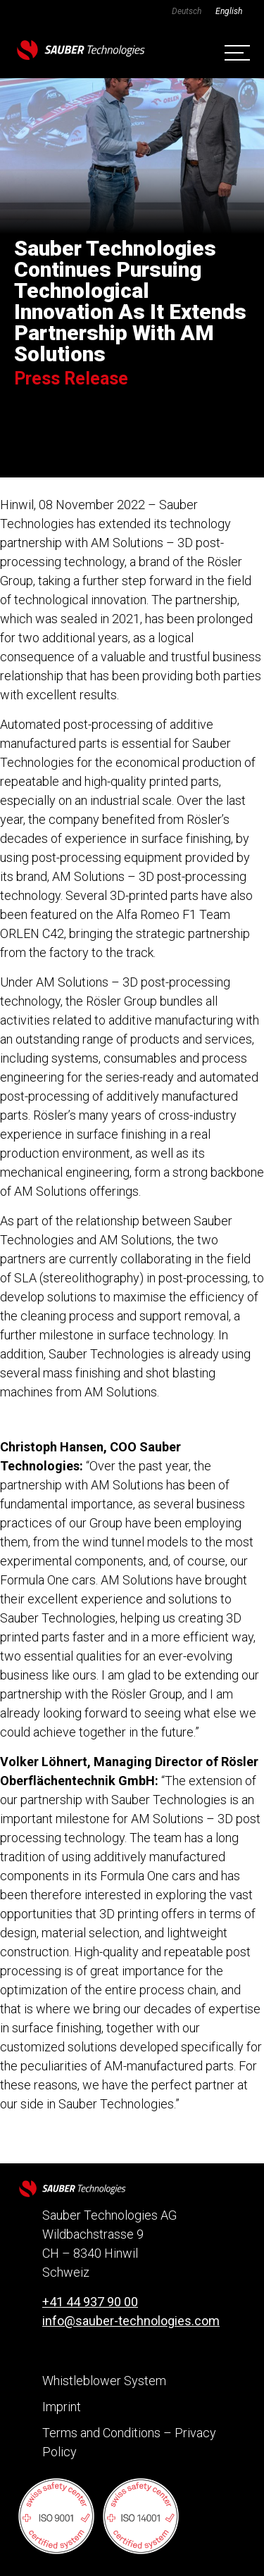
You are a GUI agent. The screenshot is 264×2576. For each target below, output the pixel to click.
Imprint (61, 2406)
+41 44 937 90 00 (90, 2301)
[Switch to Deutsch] (186, 11)
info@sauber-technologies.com (131, 2320)
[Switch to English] (228, 11)
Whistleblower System (104, 2380)
